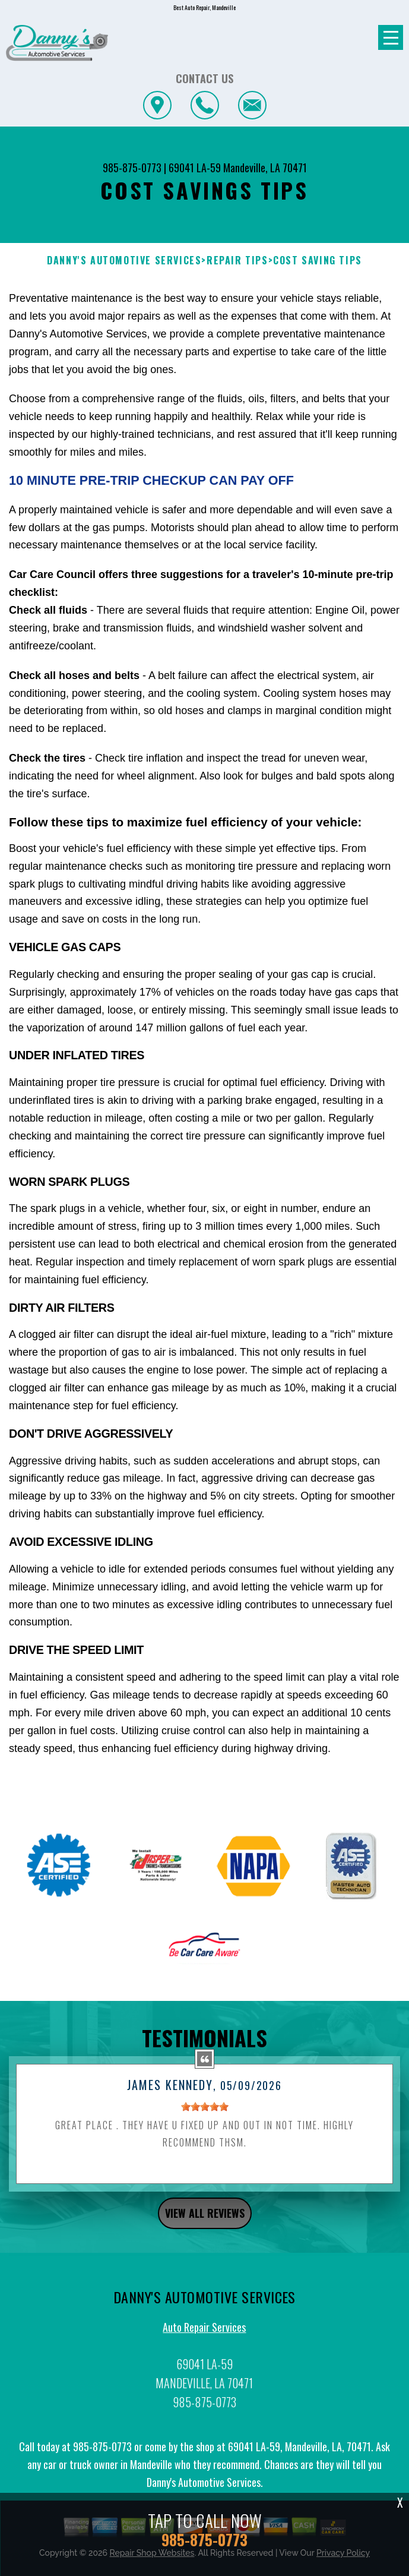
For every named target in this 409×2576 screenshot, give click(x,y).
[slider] (205, 2118)
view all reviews (205, 2225)
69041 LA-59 (195, 167)
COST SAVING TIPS (317, 260)
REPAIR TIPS (237, 260)
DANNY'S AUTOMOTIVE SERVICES (124, 260)
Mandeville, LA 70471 (265, 167)
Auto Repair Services (204, 2338)
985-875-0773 (132, 167)
